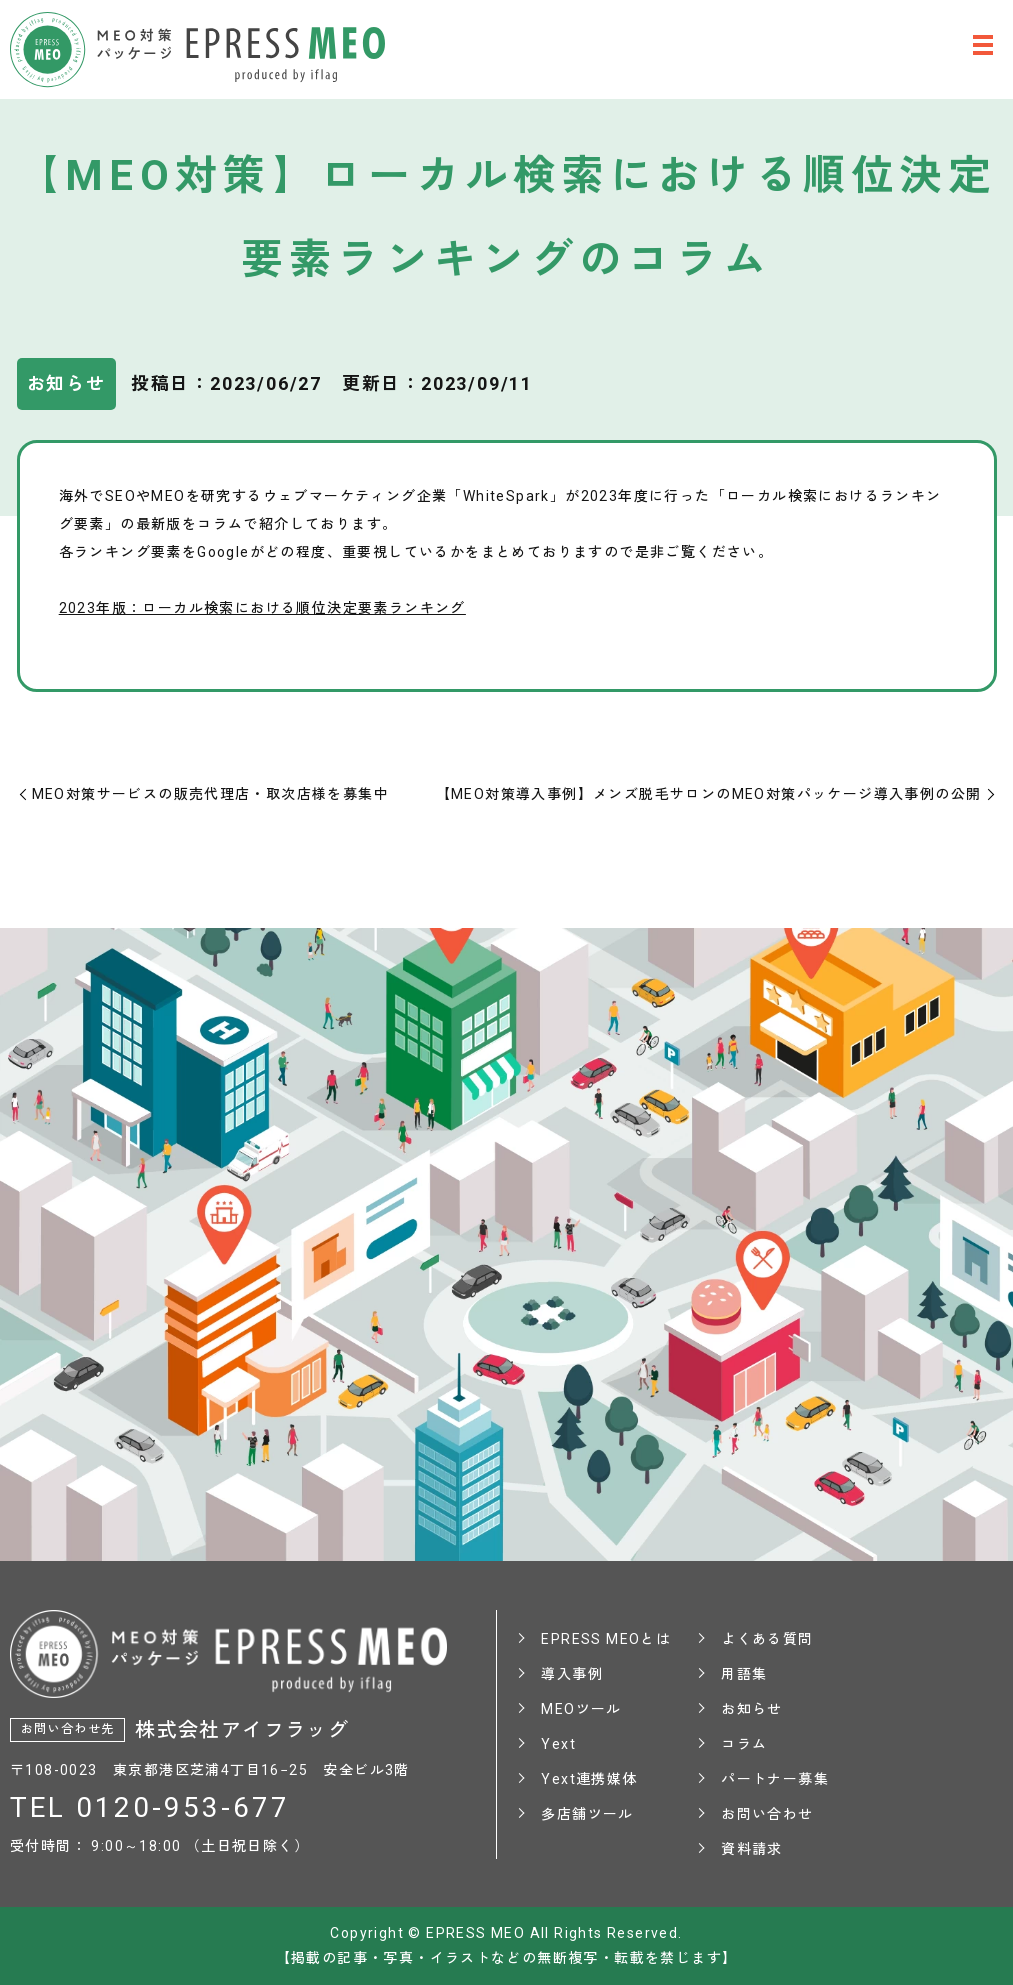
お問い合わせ (767, 1814)
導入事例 (572, 1674)
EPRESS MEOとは (606, 1639)
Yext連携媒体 (589, 1779)
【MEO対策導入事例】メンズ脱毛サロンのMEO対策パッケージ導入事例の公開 (709, 794)
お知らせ (752, 1709)
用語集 (744, 1674)
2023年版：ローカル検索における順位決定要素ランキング (262, 608)
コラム (744, 1744)
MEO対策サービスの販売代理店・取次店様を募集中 (211, 794)
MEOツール (581, 1709)
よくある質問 (767, 1639)
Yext (558, 1744)
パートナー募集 (775, 1779)
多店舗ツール (587, 1814)
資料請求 (752, 1849)
